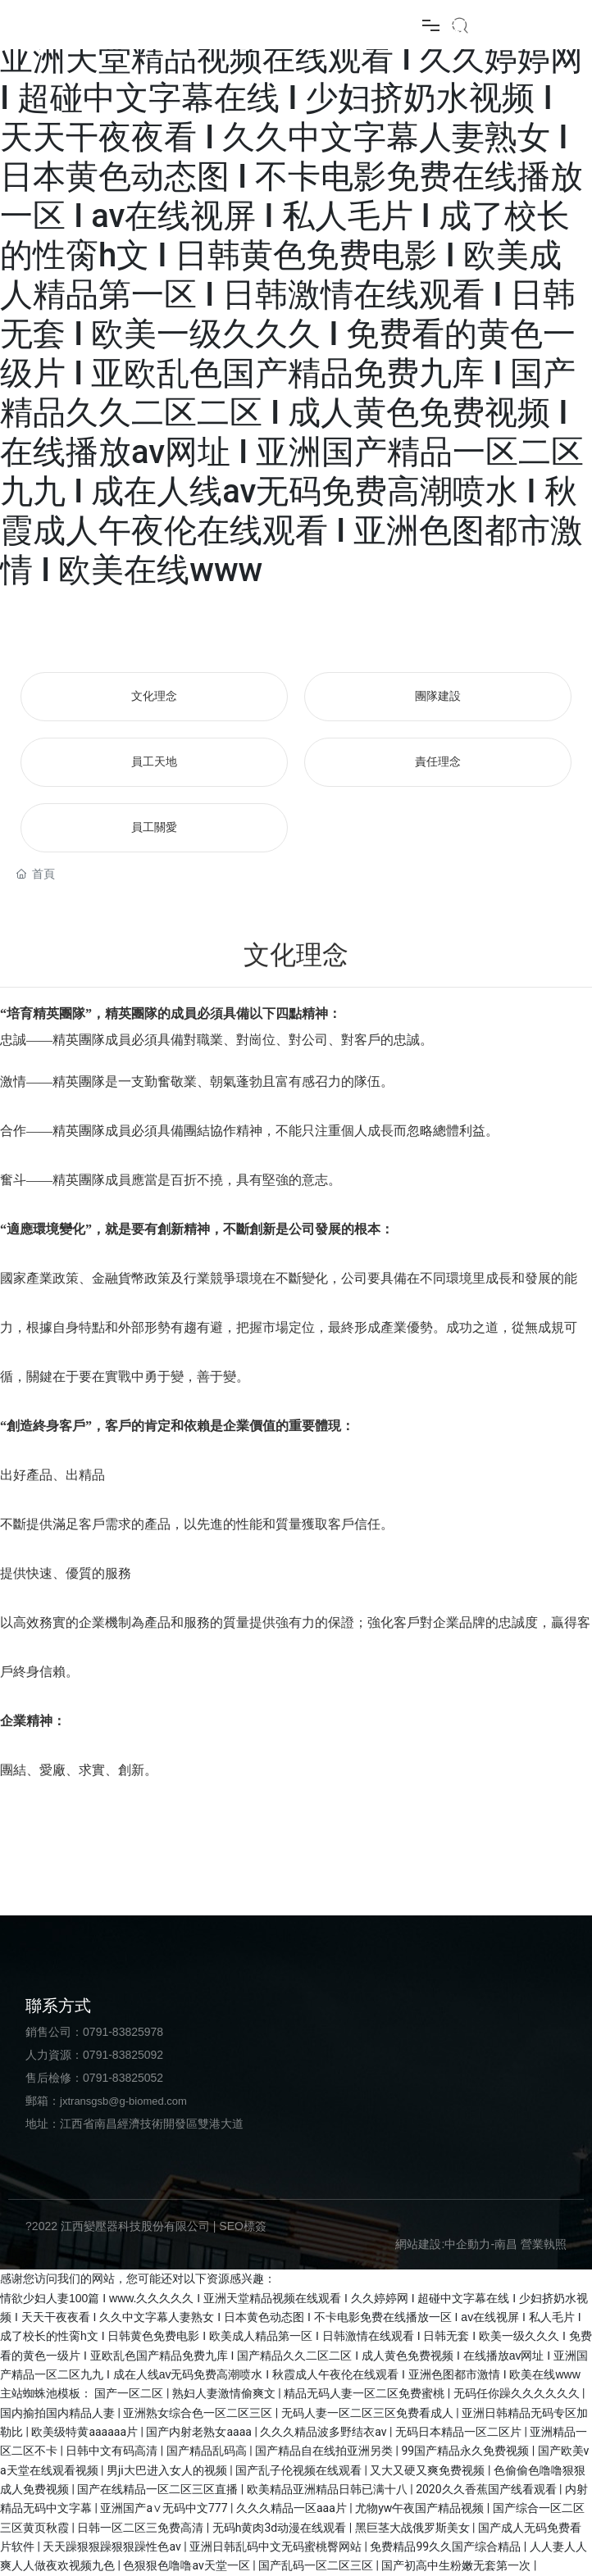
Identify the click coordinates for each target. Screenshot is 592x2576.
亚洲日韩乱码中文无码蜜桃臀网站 (276, 2546)
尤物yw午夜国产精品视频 (421, 2508)
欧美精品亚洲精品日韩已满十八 (328, 2489)
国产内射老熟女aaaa (200, 2431)
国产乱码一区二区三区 (317, 2565)
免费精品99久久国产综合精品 (446, 2546)
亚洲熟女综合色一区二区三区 (199, 2412)
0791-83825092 (123, 2054)
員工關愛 (154, 827)
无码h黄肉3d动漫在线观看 (280, 2527)
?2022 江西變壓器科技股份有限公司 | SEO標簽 (145, 2226)
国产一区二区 (130, 2393)
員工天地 (154, 762)
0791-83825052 (123, 2077)
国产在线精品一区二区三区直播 (158, 2489)
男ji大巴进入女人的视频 (168, 2470)
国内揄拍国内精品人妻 (58, 2412)
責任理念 (438, 762)
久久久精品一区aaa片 (292, 2508)
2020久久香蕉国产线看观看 (487, 2489)
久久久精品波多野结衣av (324, 2431)
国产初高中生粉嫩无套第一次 (457, 2565)
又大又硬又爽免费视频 (428, 2470)
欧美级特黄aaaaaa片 (85, 2431)
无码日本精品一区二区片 (459, 2431)
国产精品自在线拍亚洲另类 (325, 2450)
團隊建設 (438, 696)
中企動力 (467, 2244)
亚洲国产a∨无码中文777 (165, 2508)
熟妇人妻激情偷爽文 (225, 2393)
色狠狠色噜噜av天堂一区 (188, 2565)
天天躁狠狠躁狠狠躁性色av (113, 2546)
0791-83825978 (123, 2031)
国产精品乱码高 (207, 2450)
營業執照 (544, 2244)
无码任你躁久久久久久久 (517, 2393)
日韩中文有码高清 (113, 2450)
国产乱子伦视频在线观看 (299, 2470)
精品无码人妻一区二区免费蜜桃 (365, 2393)
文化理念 (154, 696)
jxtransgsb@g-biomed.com (123, 2101)
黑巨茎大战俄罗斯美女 (413, 2527)
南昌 (505, 2244)
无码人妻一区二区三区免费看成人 (368, 2412)
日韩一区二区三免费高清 (141, 2527)
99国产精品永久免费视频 (467, 2450)
